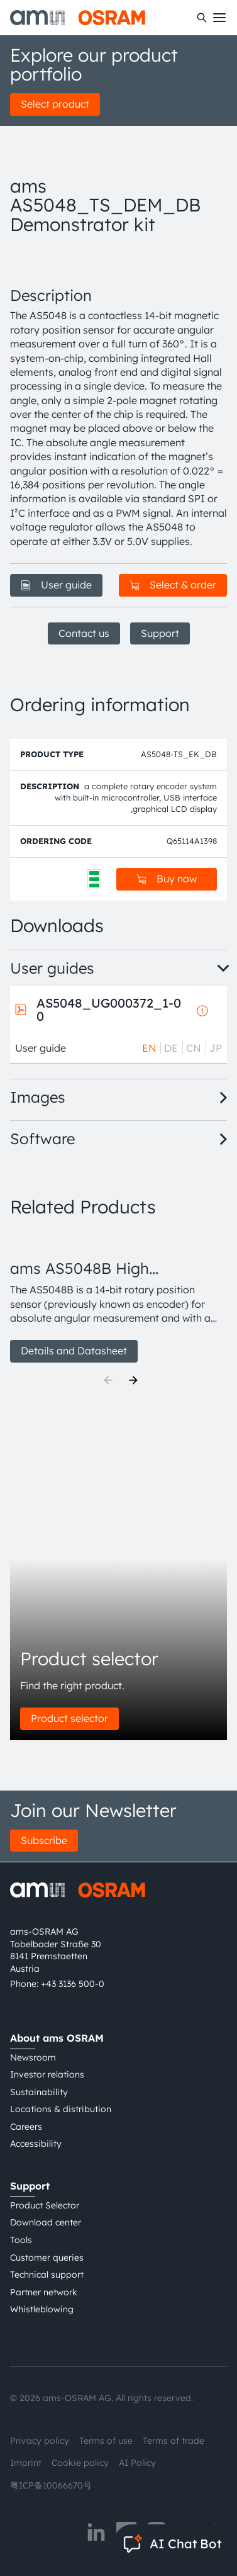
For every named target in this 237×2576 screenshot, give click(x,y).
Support (160, 633)
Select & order (173, 584)
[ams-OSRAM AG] (77, 17)
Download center (45, 2222)
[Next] (133, 1380)
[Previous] (108, 1380)
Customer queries (47, 2257)
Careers (26, 2126)
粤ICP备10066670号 (51, 2485)
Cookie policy (80, 2462)
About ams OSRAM (57, 2038)
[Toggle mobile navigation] (219, 18)
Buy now (166, 878)
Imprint (25, 2462)
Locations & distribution (60, 2109)
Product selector (69, 1718)
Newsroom (33, 2057)
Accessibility (36, 2143)
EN (149, 1048)
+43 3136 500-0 (72, 1983)
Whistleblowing (42, 2309)
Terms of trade (173, 2440)
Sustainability (39, 2092)
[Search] (202, 18)
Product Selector (44, 2205)
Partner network (43, 2292)
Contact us (83, 633)
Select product (55, 104)
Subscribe (44, 1840)
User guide (56, 584)
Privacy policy (39, 2440)
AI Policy (137, 2462)
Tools (21, 2240)
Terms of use (106, 2440)
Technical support (47, 2274)
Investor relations (47, 2074)
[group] (118, 1297)
